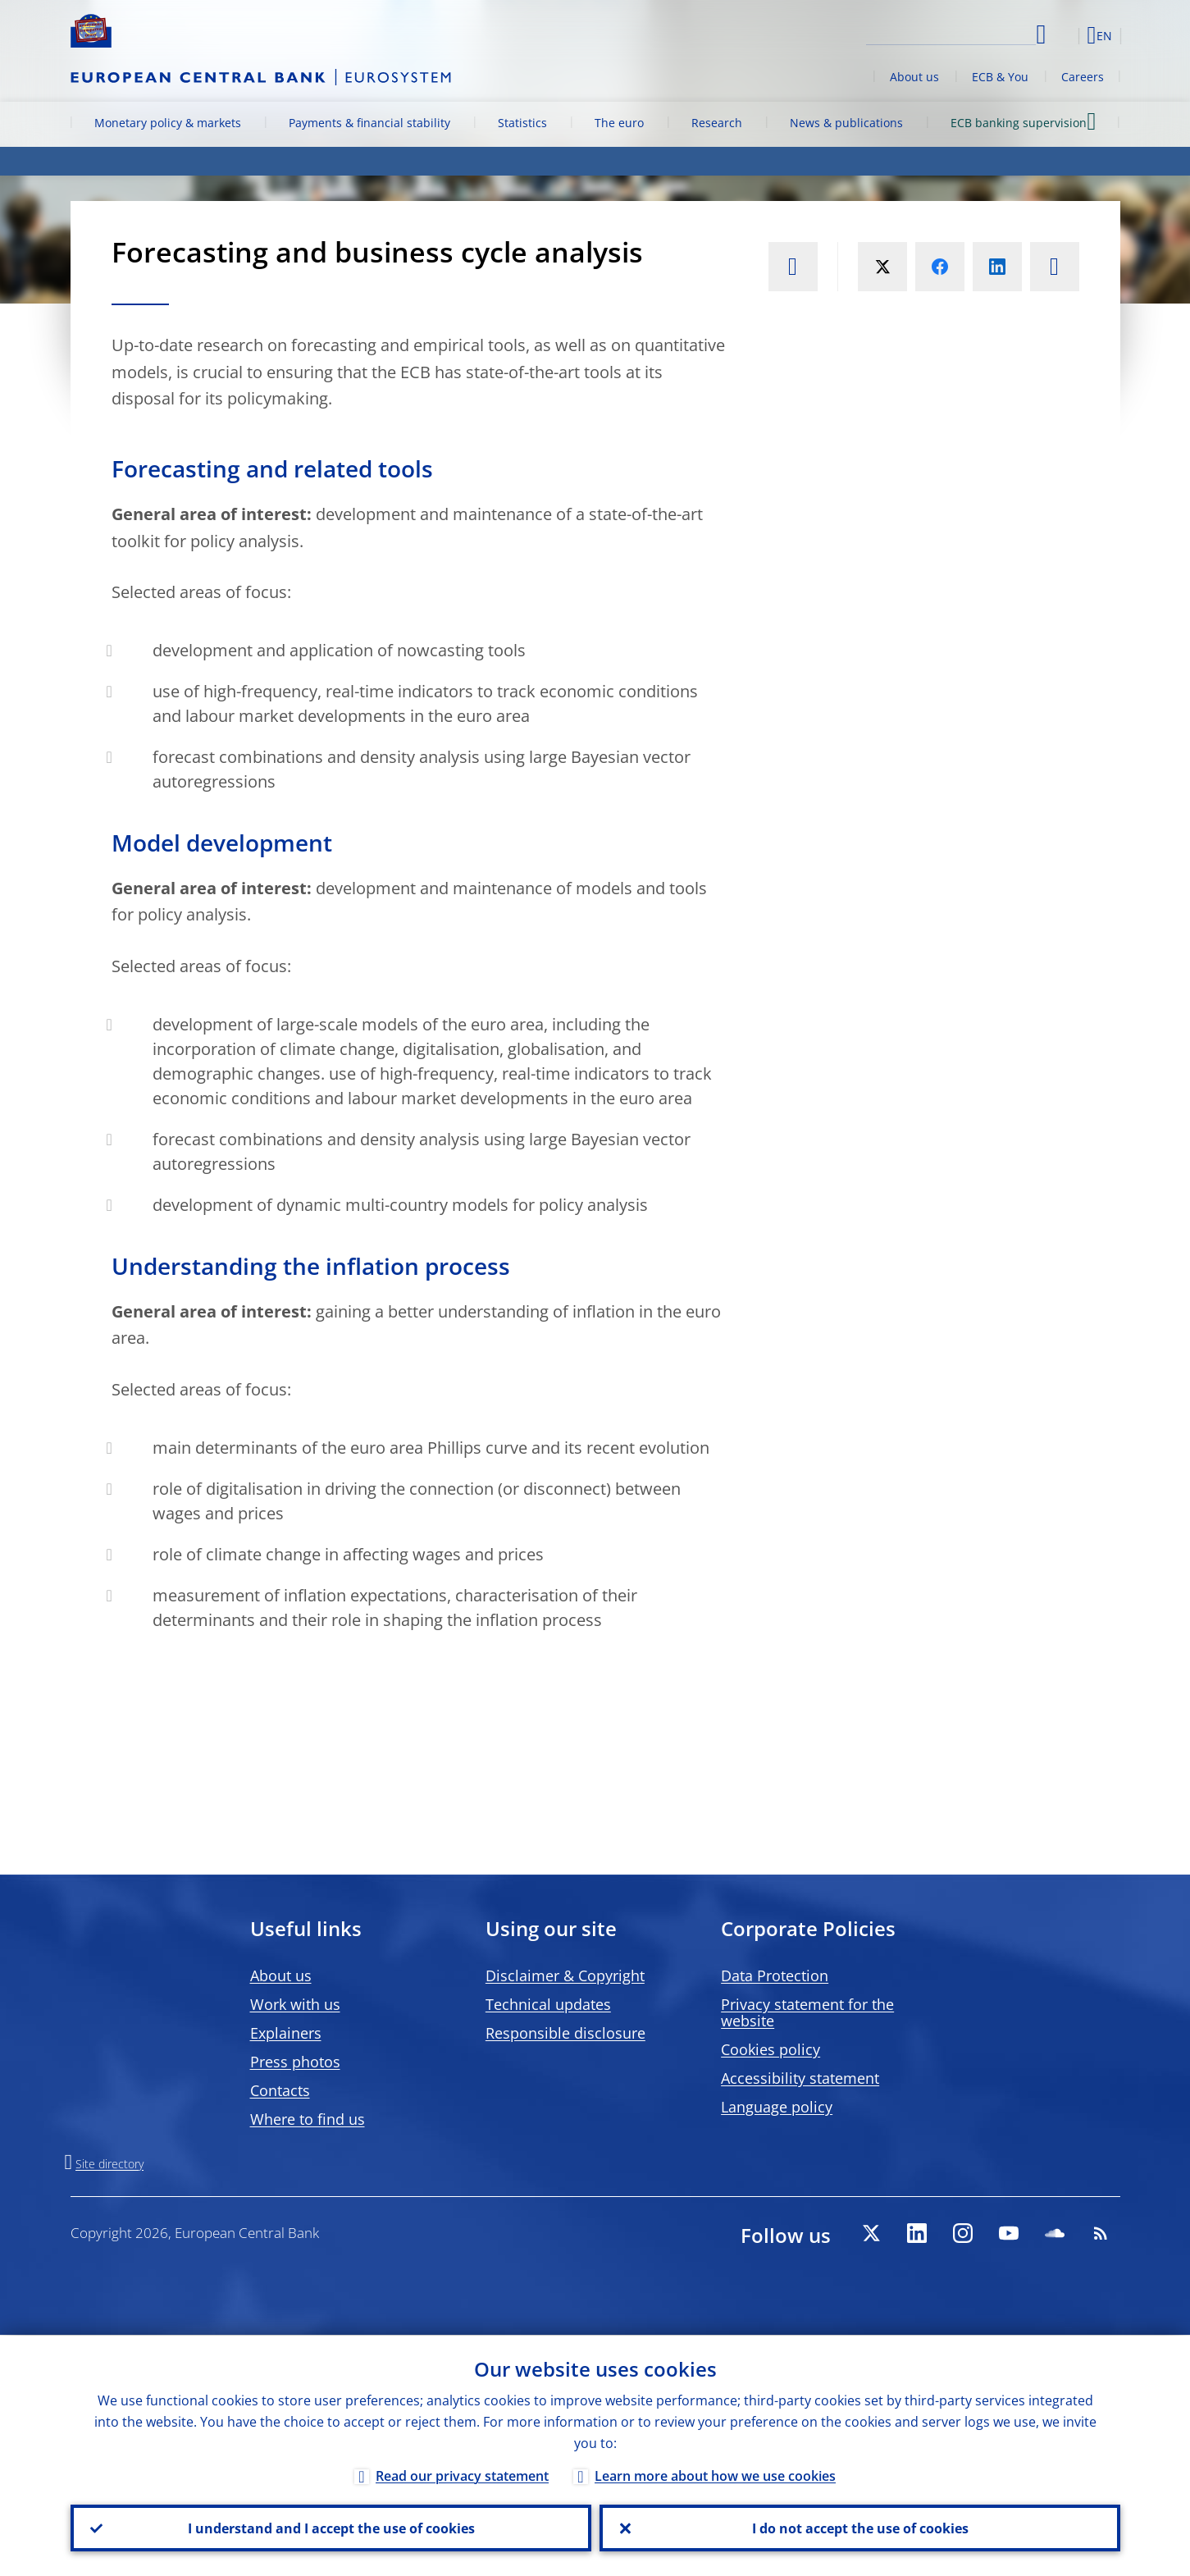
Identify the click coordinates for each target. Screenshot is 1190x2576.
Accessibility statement (800, 2078)
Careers (1082, 76)
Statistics (522, 122)
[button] (1062, 35)
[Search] (954, 33)
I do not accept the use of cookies (859, 2528)
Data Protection (774, 1975)
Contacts (280, 2090)
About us (914, 76)
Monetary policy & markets (167, 122)
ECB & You (1000, 76)
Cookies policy (770, 2049)
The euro (619, 122)
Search (1041, 35)
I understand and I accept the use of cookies (330, 2528)
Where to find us (307, 2119)
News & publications (846, 122)
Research (716, 122)
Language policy (776, 2107)
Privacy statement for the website (807, 2012)
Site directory (109, 2164)
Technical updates (548, 2004)
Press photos (295, 2061)
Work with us (295, 2004)
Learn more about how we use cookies (715, 2475)
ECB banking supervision (1023, 121)
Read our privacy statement (462, 2475)
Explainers (285, 2033)
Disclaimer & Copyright (565, 1975)
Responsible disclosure (565, 2033)
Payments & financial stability (369, 122)
